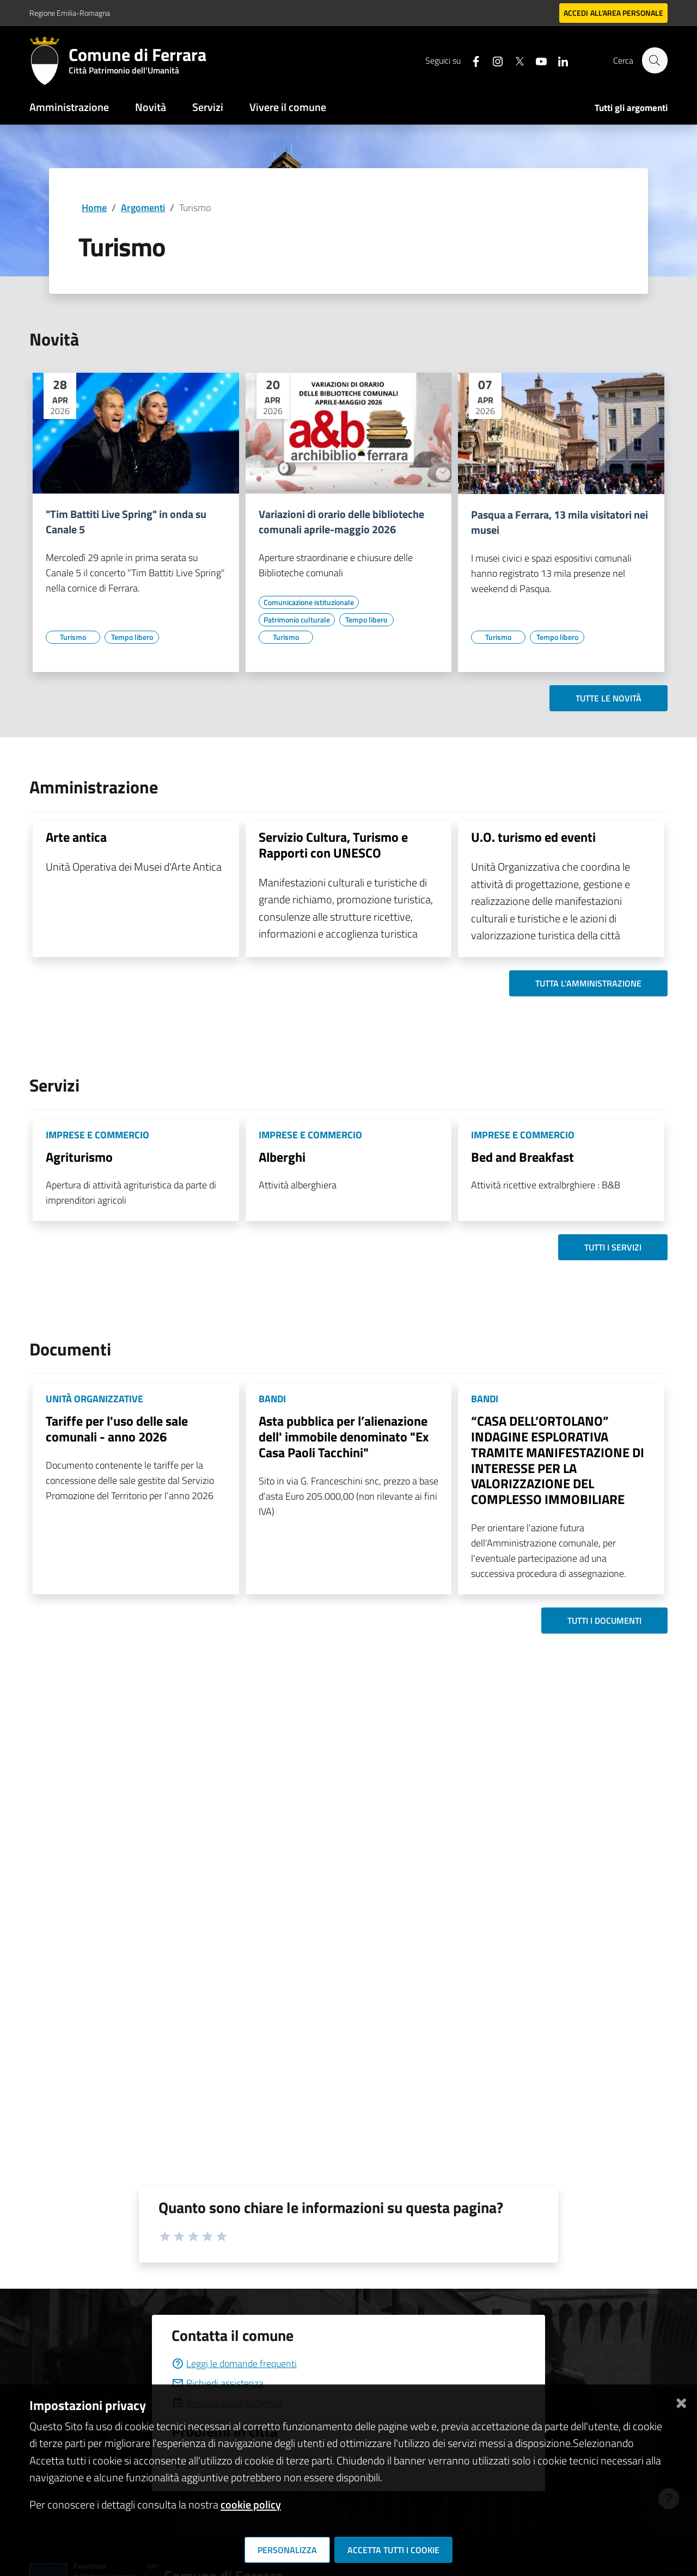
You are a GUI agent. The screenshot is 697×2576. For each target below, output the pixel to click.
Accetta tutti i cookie (393, 2549)
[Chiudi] (681, 2401)
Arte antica (76, 837)
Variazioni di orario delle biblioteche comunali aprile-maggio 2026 (341, 522)
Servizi (207, 106)
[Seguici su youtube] (536, 60)
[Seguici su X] (514, 60)
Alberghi (282, 1157)
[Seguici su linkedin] (558, 60)
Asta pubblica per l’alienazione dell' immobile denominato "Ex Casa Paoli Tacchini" (344, 1436)
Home (94, 207)
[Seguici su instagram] (493, 60)
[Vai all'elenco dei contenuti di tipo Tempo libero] (132, 637)
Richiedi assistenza (218, 2383)
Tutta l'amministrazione (588, 983)
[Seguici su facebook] (471, 60)
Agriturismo (79, 1157)
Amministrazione (69, 106)
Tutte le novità (608, 698)
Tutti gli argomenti (631, 108)
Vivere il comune (287, 106)
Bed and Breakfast (522, 1157)
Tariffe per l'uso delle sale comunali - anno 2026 (117, 1428)
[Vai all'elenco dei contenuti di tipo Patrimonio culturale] (297, 619)
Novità (150, 106)
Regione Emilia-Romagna (69, 13)
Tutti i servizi (612, 1247)
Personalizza (287, 2549)
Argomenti (143, 207)
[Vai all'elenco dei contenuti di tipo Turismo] (73, 637)
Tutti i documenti (604, 1620)
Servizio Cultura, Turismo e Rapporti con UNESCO (333, 844)
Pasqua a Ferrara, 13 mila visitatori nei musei (559, 522)
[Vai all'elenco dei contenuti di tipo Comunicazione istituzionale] (309, 602)
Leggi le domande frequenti (234, 2363)
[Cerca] (654, 60)
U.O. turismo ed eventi (533, 837)
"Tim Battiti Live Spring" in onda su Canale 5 (126, 522)
